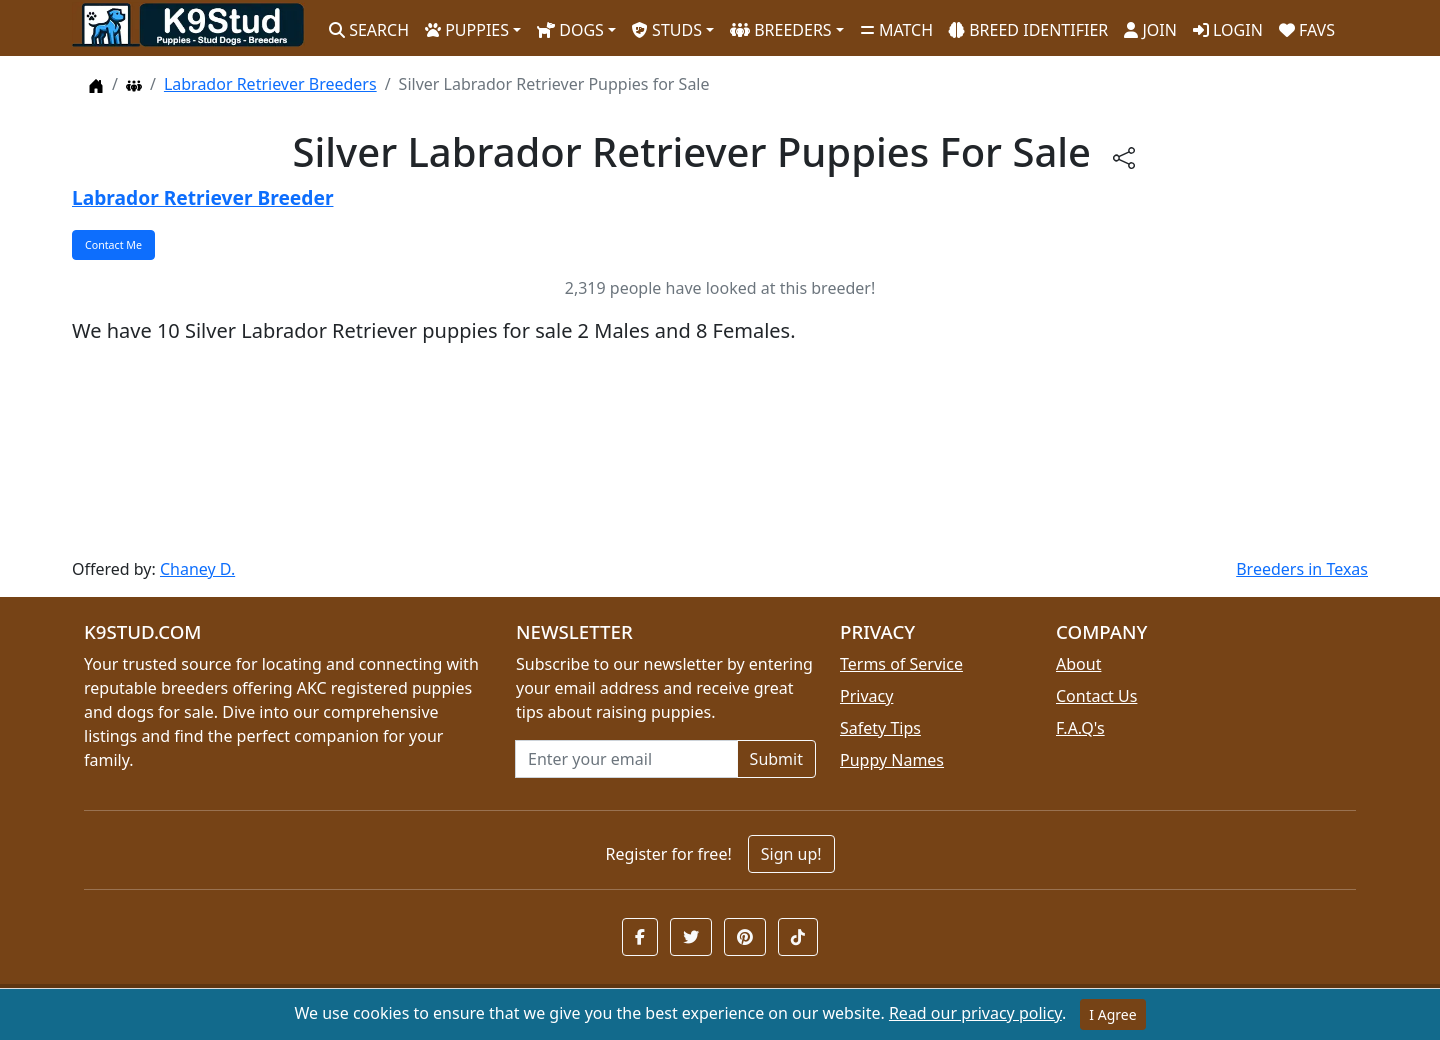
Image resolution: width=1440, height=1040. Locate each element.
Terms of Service (901, 664)
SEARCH (369, 30)
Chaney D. (197, 569)
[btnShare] (1124, 156)
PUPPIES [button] (467, 30)
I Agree (1112, 1014)
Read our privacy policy (975, 1013)
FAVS (1307, 30)
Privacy (866, 696)
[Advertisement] (672, 451)
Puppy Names (892, 760)
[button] (640, 937)
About (1078, 664)
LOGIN (1228, 30)
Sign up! (791, 854)
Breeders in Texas (1302, 569)
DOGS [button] (570, 30)
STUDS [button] (667, 30)
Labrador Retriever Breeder (202, 197)
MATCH (896, 30)
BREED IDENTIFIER (1028, 30)
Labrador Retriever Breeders (270, 84)
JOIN (1150, 30)
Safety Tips (880, 728)
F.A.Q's (1080, 728)
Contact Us (1096, 696)
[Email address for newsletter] (626, 759)
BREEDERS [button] (781, 30)
